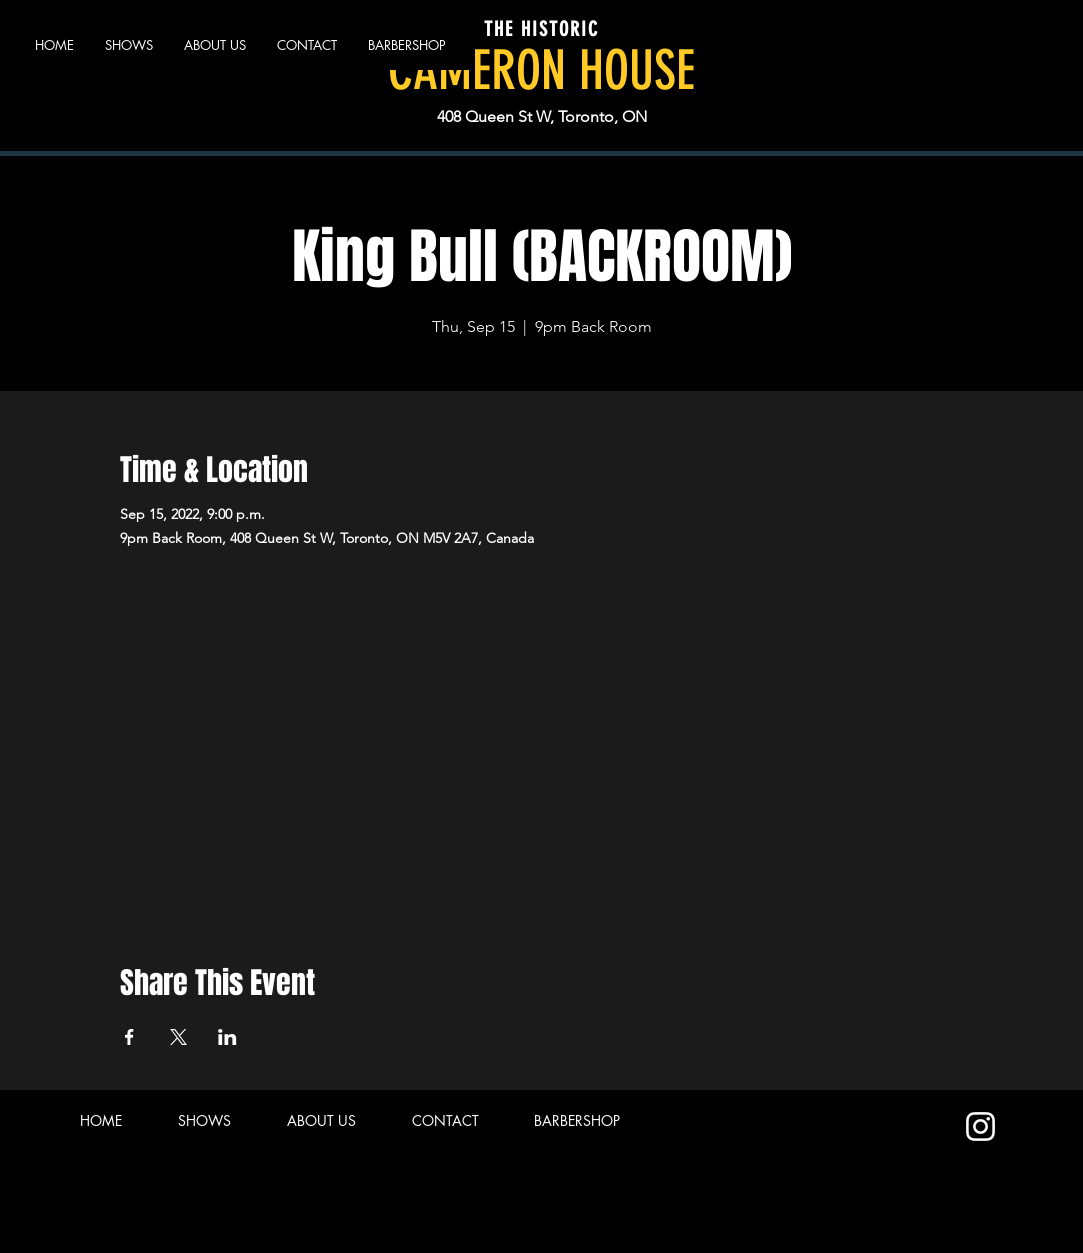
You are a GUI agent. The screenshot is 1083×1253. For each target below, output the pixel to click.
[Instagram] (980, 1126)
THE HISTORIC (541, 29)
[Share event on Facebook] (129, 1037)
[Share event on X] (178, 1037)
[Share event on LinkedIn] (227, 1037)
